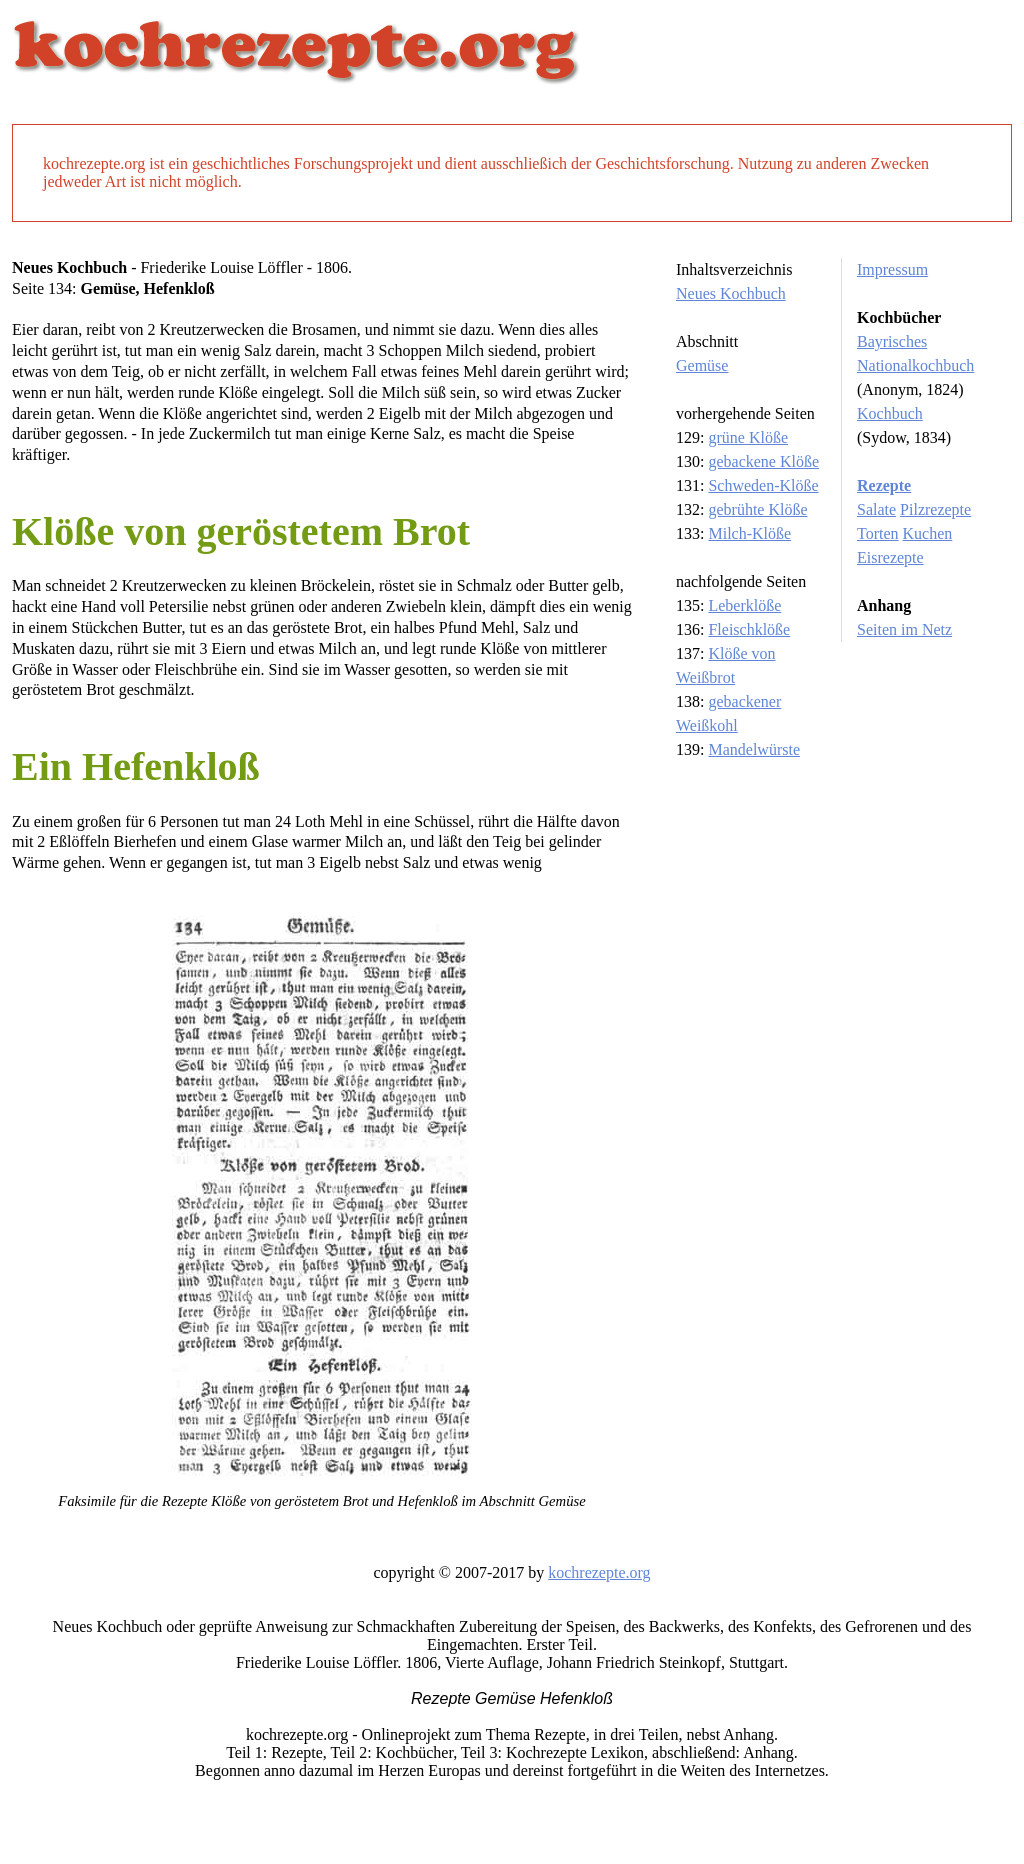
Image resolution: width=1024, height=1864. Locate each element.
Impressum (892, 269)
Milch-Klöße (749, 533)
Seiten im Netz (904, 629)
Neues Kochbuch (731, 293)
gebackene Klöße (763, 461)
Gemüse (702, 365)
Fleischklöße (749, 629)
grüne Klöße (748, 437)
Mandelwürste (754, 749)
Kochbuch (890, 413)
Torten (878, 533)
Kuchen (928, 533)
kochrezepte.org (599, 1572)
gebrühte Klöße (757, 509)
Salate (876, 509)
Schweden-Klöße (763, 485)
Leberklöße (744, 605)
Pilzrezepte (935, 509)
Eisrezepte (890, 557)
